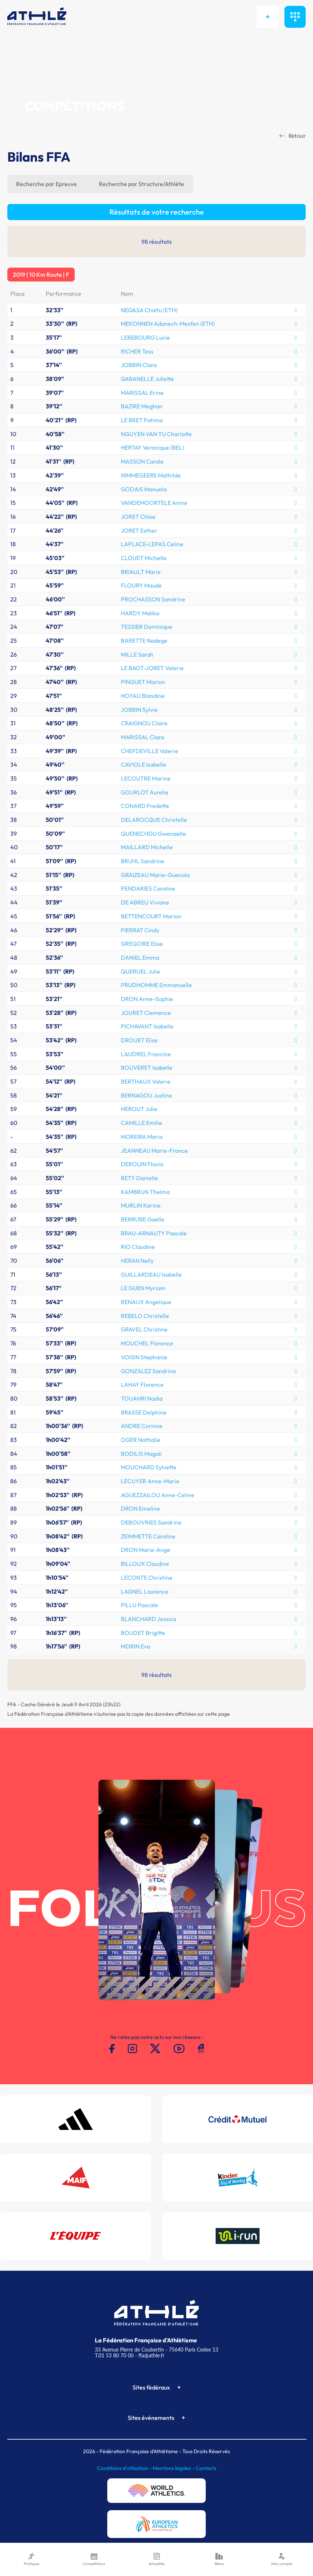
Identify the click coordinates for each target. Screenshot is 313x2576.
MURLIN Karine (141, 1205)
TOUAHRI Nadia (142, 1398)
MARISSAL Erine (142, 392)
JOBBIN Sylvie (139, 709)
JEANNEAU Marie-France (154, 1150)
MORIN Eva (135, 1646)
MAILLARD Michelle (147, 847)
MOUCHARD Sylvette (148, 1467)
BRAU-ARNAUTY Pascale (154, 1233)
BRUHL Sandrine (142, 861)
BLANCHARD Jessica (148, 1619)
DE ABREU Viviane (145, 902)
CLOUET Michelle (144, 558)
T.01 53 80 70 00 (114, 2355)
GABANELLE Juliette (147, 378)
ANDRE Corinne (142, 1425)
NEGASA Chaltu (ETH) (149, 310)
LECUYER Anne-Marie (150, 1481)
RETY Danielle (139, 1178)
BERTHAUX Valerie (146, 1081)
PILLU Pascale (139, 1605)
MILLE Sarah (137, 654)
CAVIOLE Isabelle (143, 764)
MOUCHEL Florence (147, 1343)
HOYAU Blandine (143, 695)
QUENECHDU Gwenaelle (153, 833)
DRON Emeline (140, 1508)
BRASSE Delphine (144, 1412)
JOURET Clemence (146, 1012)
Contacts (205, 2468)
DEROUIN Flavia (142, 1164)
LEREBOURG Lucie (145, 337)
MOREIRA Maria (142, 1136)
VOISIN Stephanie (144, 1357)
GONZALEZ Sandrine (148, 1371)
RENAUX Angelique (146, 1302)
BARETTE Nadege (144, 640)
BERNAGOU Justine (146, 1095)
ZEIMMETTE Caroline (148, 1536)
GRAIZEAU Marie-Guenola (155, 875)
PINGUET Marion (143, 681)
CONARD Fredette (145, 805)
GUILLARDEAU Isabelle (151, 1274)
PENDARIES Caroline (148, 888)
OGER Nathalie (140, 1439)
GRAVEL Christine (144, 1329)
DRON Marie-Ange (145, 1549)
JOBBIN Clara (139, 365)
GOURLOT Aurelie (144, 792)
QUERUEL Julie (140, 971)
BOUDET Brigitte (143, 1632)
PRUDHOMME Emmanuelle (156, 985)
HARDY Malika (140, 613)
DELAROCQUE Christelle (154, 819)
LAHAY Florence (142, 1384)
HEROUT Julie (139, 1109)
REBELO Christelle (145, 1315)
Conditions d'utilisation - (125, 2468)
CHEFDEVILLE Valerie (149, 751)
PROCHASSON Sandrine (153, 599)
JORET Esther (139, 530)
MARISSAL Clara (142, 737)
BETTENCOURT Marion (151, 916)
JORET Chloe (138, 516)
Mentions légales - (174, 2468)
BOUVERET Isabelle (146, 1067)
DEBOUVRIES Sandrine (151, 1522)
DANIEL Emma (140, 957)
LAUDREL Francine (146, 1054)
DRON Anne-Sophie (147, 998)
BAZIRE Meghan (142, 406)
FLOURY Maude (141, 585)
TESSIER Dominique (146, 626)
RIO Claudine (138, 1246)
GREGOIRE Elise (142, 943)
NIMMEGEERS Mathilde (151, 475)
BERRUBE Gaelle (142, 1219)
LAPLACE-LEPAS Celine (152, 544)
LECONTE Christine (146, 1577)
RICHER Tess (137, 351)
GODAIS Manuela (144, 489)
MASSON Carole (142, 461)
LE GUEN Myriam (143, 1288)
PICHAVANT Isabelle (147, 1026)
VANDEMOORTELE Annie (154, 502)
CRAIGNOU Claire (144, 723)
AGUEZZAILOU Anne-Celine (157, 1495)
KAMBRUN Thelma (145, 1192)
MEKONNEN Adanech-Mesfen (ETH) (168, 323)
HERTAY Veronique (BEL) (152, 447)
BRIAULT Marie (141, 571)
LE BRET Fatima (142, 420)
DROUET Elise (139, 1040)
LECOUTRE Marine (146, 778)
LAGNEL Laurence (144, 1591)
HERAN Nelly (137, 1260)
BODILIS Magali (141, 1453)
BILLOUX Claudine (145, 1563)
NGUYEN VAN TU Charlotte (156, 434)
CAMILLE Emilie (141, 1122)
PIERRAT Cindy (140, 930)
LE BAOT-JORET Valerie (152, 668)
